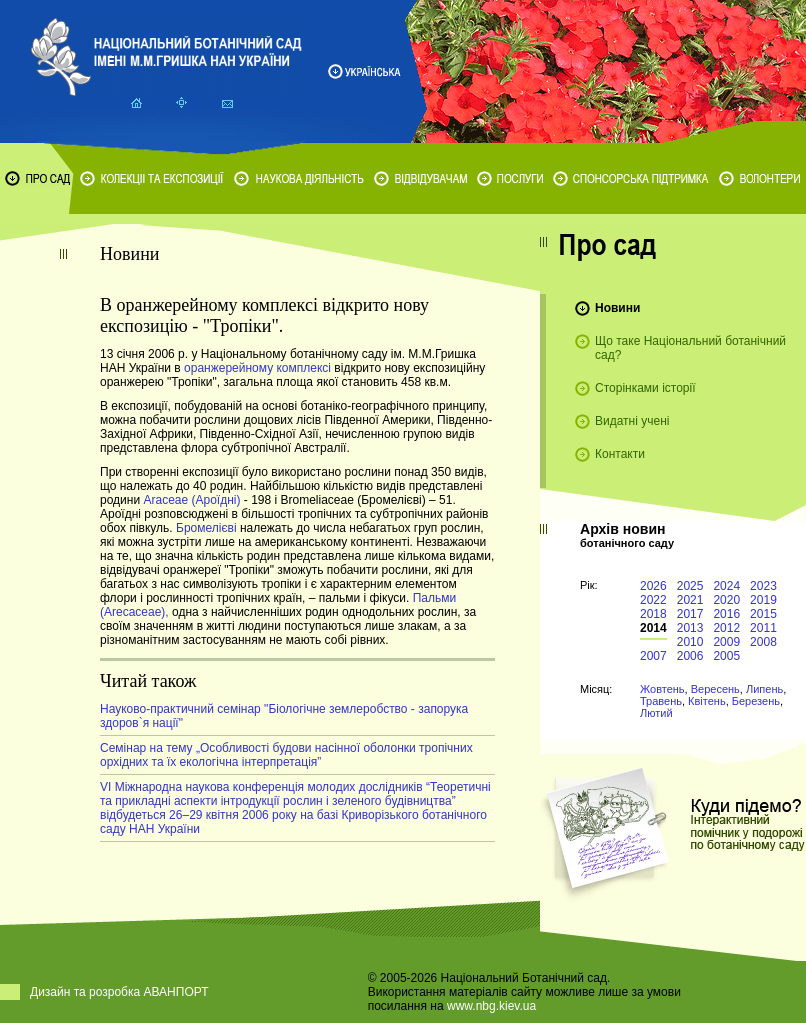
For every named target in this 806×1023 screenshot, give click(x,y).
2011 (763, 628)
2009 (726, 642)
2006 (690, 656)
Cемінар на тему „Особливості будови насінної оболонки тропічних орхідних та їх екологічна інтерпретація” (286, 755)
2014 (653, 628)
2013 (690, 628)
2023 (763, 586)
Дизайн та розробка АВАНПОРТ (119, 992)
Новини (617, 308)
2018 (653, 614)
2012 (726, 628)
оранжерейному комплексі (259, 368)
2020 (726, 600)
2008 (763, 642)
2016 (726, 614)
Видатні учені (632, 421)
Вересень (715, 689)
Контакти (620, 454)
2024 (726, 586)
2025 (690, 586)
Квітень (707, 701)
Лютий (656, 713)
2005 (726, 656)
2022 (653, 600)
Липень (764, 689)
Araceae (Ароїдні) (191, 500)
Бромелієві (208, 528)
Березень (756, 701)
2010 (690, 642)
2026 (653, 586)
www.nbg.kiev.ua (491, 1006)
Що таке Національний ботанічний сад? (690, 348)
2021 (690, 600)
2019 (763, 600)
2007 (653, 656)
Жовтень (662, 689)
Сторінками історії (645, 388)
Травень (661, 701)
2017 (690, 614)
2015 (763, 614)
